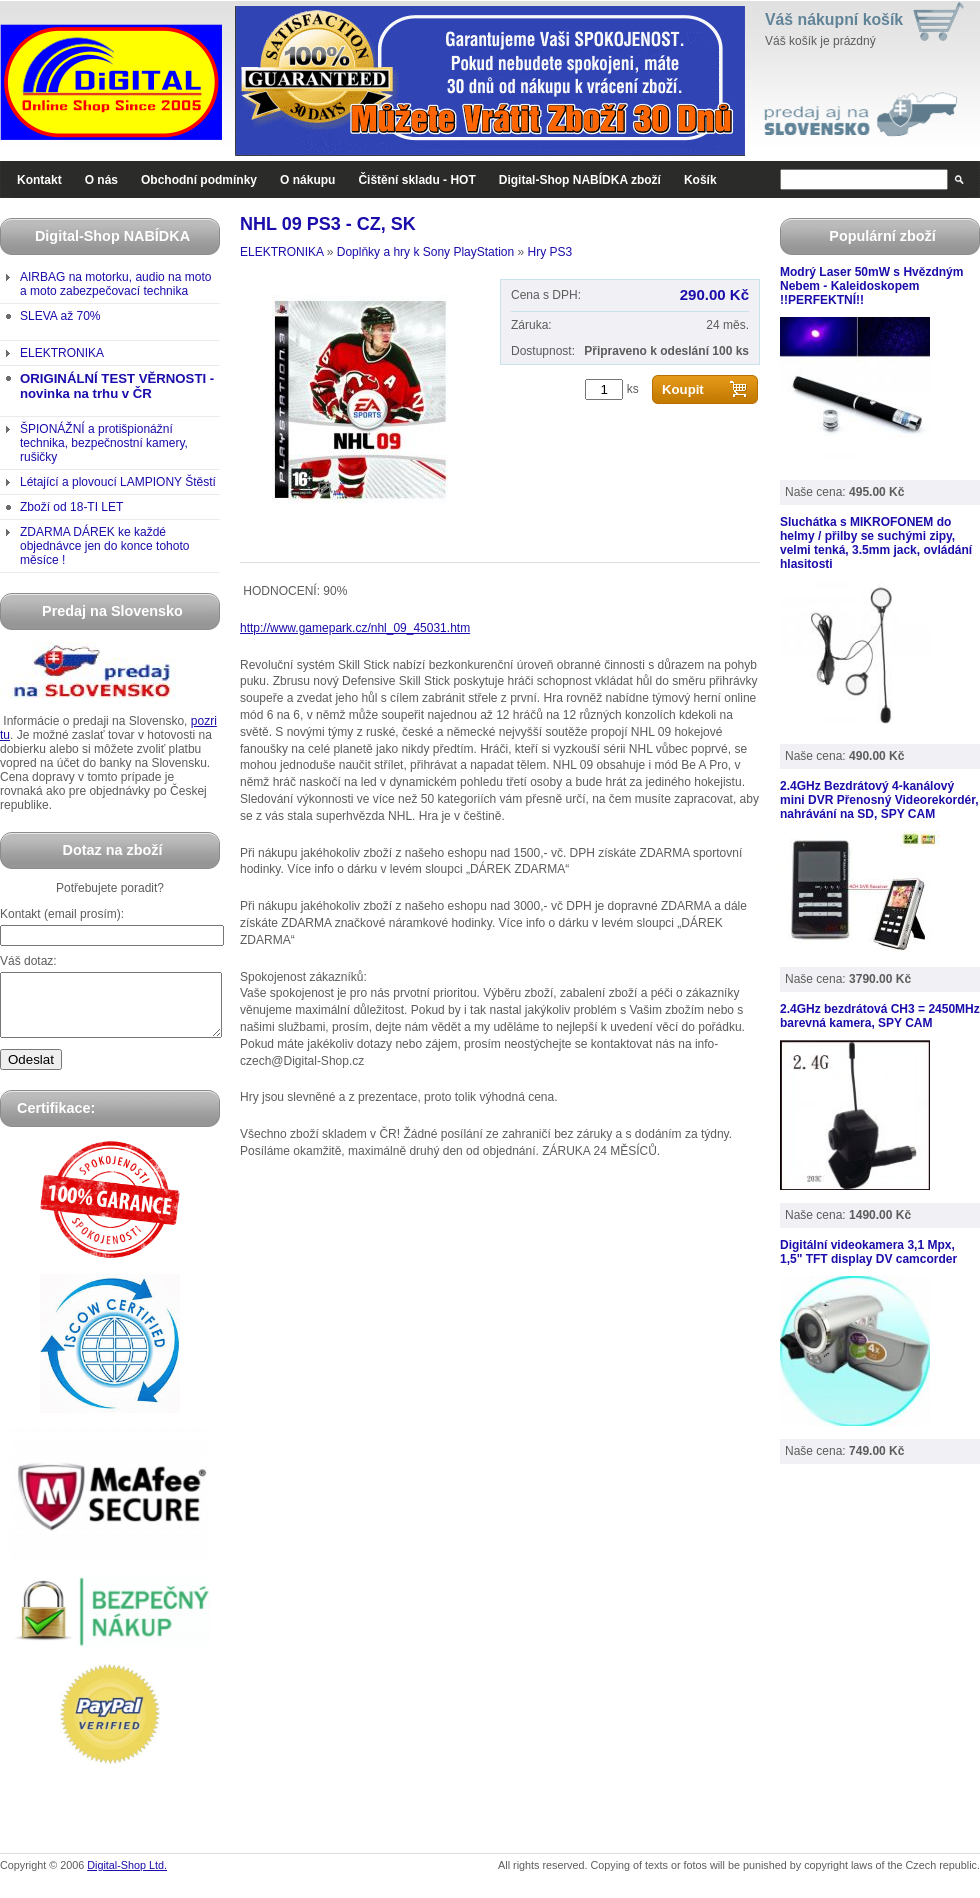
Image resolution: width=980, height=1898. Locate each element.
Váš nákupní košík (834, 19)
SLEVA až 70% (60, 316)
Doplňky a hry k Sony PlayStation (425, 252)
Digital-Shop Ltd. (127, 1877)
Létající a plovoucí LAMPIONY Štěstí (118, 482)
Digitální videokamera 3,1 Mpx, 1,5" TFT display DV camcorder (868, 1252)
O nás (101, 180)
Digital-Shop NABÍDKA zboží (580, 180)
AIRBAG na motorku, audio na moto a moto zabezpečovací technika (115, 284)
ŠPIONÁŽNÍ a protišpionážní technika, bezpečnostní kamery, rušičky (104, 443)
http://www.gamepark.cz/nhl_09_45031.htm (355, 628)
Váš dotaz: (28, 961)
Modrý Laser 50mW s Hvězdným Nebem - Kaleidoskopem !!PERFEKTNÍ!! (871, 286)
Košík (700, 180)
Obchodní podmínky (199, 180)
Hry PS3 (549, 252)
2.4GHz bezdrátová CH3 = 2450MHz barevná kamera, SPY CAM (880, 1016)
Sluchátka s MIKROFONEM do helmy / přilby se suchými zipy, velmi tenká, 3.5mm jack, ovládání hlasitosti (876, 543)
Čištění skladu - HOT (416, 180)
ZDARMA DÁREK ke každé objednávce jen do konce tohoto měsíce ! (104, 546)
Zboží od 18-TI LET (71, 507)
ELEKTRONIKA (62, 353)
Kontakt (39, 180)
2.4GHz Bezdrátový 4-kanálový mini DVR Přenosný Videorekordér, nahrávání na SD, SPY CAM (879, 800)
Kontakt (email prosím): (62, 914)
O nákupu (307, 180)
